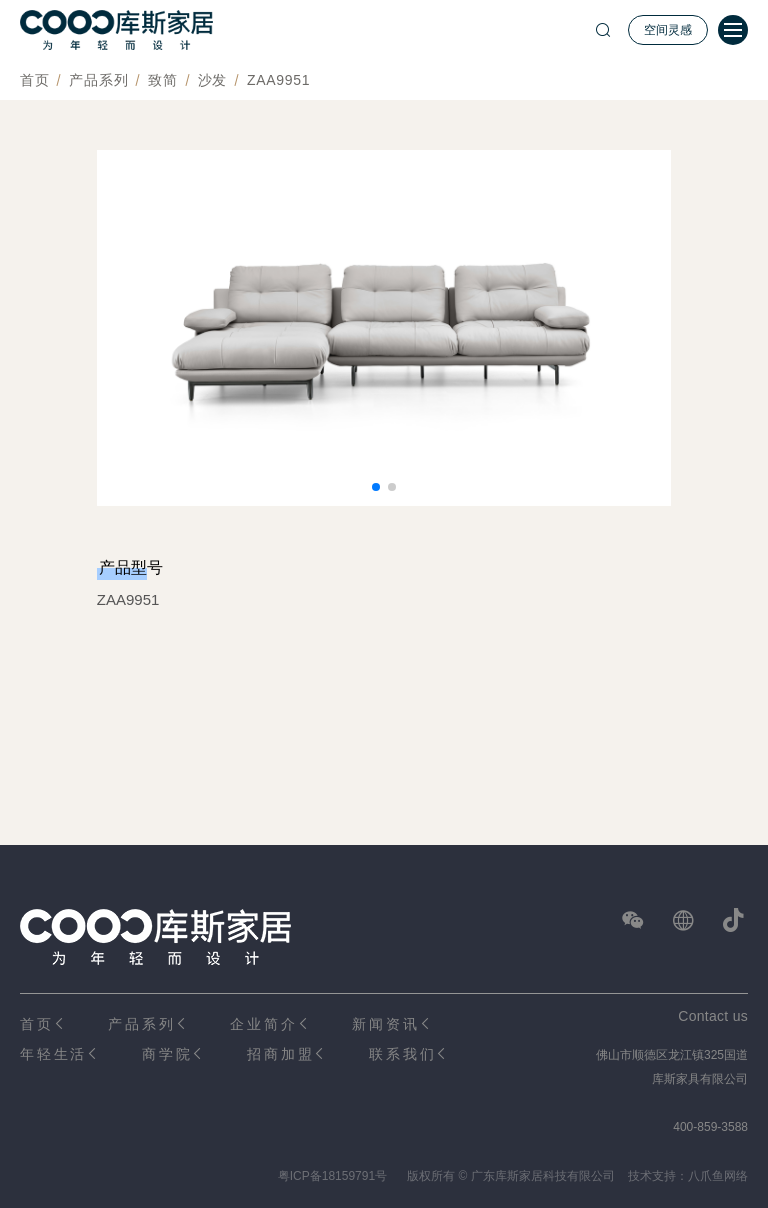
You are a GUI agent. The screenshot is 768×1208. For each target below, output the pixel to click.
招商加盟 (280, 1054)
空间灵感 (668, 30)
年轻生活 (53, 1054)
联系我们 (402, 1054)
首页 (34, 80)
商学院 (167, 1054)
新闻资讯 (385, 1024)
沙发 (212, 80)
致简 (162, 80)
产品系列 (98, 80)
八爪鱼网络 (718, 1176)
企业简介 (263, 1024)
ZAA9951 (278, 80)
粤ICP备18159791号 (332, 1176)
